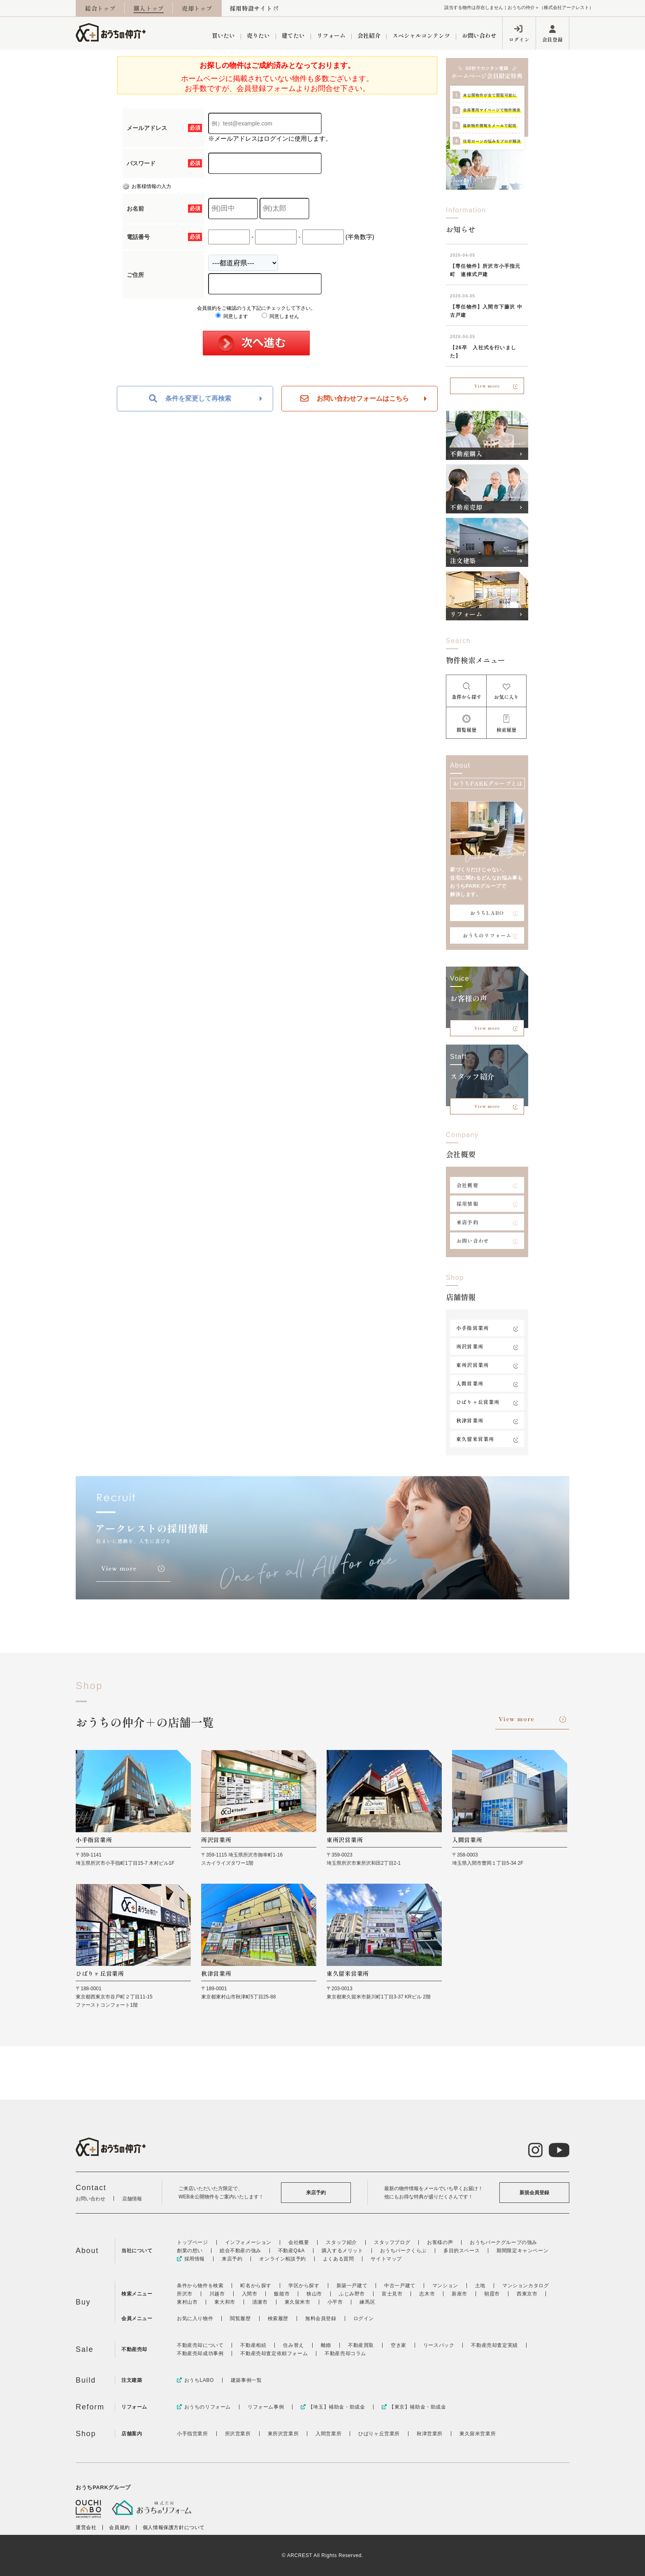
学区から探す (304, 2285)
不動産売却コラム (345, 2353)
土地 (480, 2285)
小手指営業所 (472, 1327)
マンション (445, 2285)
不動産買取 (361, 2345)
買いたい (223, 35)
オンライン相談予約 (282, 2259)
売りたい (258, 35)
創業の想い (190, 2250)
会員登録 (552, 39)
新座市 (459, 2294)
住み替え (293, 2345)
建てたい (293, 35)
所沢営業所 (469, 1346)
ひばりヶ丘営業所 (478, 1401)
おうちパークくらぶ (403, 2250)
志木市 (427, 2294)
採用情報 (467, 1203)
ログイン (519, 39)
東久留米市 (298, 2302)
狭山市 (314, 2294)
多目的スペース (461, 2250)
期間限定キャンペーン (522, 2250)
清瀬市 (260, 2302)
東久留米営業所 (475, 1438)
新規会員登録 (534, 2192)
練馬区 (367, 2302)
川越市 (217, 2294)
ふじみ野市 (352, 2294)
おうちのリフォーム (487, 935)
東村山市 (187, 2302)
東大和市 (224, 2302)
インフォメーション (248, 2242)
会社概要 (467, 1184)
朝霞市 (492, 2294)
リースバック (439, 2345)
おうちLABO (487, 912)
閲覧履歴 (240, 2318)
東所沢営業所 (472, 1364)
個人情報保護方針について (174, 2527)
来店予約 (467, 1221)
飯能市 (282, 2294)
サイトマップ (386, 2259)
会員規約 (119, 2527)
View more (487, 386)
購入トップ (149, 8)
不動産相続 (253, 2345)
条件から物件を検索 (200, 2285)
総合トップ (100, 8)
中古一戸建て (399, 2285)
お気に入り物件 (195, 2318)
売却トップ (197, 8)
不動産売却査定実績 (494, 2345)
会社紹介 (369, 35)
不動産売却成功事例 (200, 2353)
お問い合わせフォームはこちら (354, 398)
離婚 (326, 2345)
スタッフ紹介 (341, 2242)
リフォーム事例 (266, 2407)
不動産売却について (200, 2345)
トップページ (192, 2242)
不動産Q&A (291, 2250)
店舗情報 (132, 2199)
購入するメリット (342, 2250)
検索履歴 (278, 2318)
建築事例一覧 (246, 2380)
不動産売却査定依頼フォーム (274, 2353)
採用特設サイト (251, 8)
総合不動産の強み (240, 2250)
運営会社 (86, 2527)
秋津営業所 (469, 1420)
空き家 (398, 2345)
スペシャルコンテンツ (421, 35)
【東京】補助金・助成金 (414, 2407)
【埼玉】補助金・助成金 (333, 2407)
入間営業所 (469, 1383)
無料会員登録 (320, 2318)
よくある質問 (338, 2259)
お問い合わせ (479, 35)
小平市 (335, 2302)
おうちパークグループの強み (503, 2242)
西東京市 (527, 2294)
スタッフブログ (392, 2242)
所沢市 (185, 2294)
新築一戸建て (352, 2285)
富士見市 (392, 2294)
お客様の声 (440, 2242)
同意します (232, 316)
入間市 (250, 2294)
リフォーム (331, 35)
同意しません (280, 316)
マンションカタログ (525, 2285)
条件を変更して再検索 (190, 398)
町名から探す (255, 2285)
